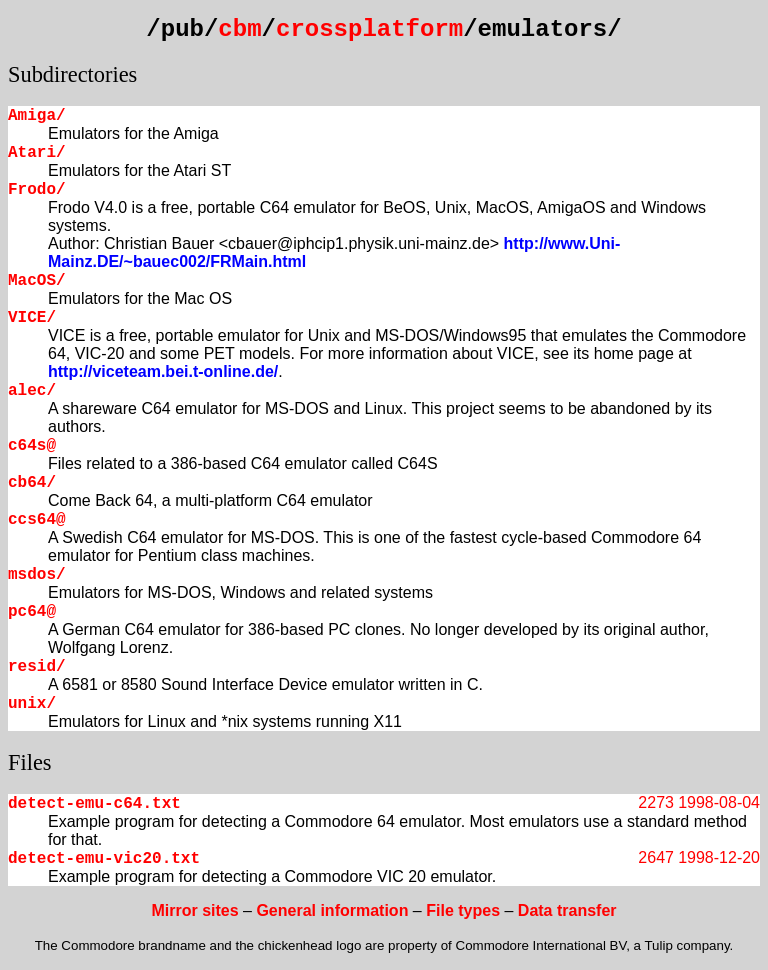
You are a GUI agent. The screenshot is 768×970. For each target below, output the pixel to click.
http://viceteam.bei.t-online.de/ (163, 371)
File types (463, 910)
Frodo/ (37, 190)
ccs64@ (37, 520)
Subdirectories (72, 74)
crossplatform (369, 29)
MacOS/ (37, 281)
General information (332, 910)
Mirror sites (194, 910)
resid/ (37, 667)
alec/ (32, 391)
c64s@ (32, 446)
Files (30, 762)
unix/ (32, 704)
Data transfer (567, 910)
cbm (239, 29)
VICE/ (32, 318)
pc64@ (32, 612)
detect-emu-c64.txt (94, 804)
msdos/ (37, 575)
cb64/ (32, 483)
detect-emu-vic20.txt (104, 859)
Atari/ (37, 153)
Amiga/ (37, 116)
